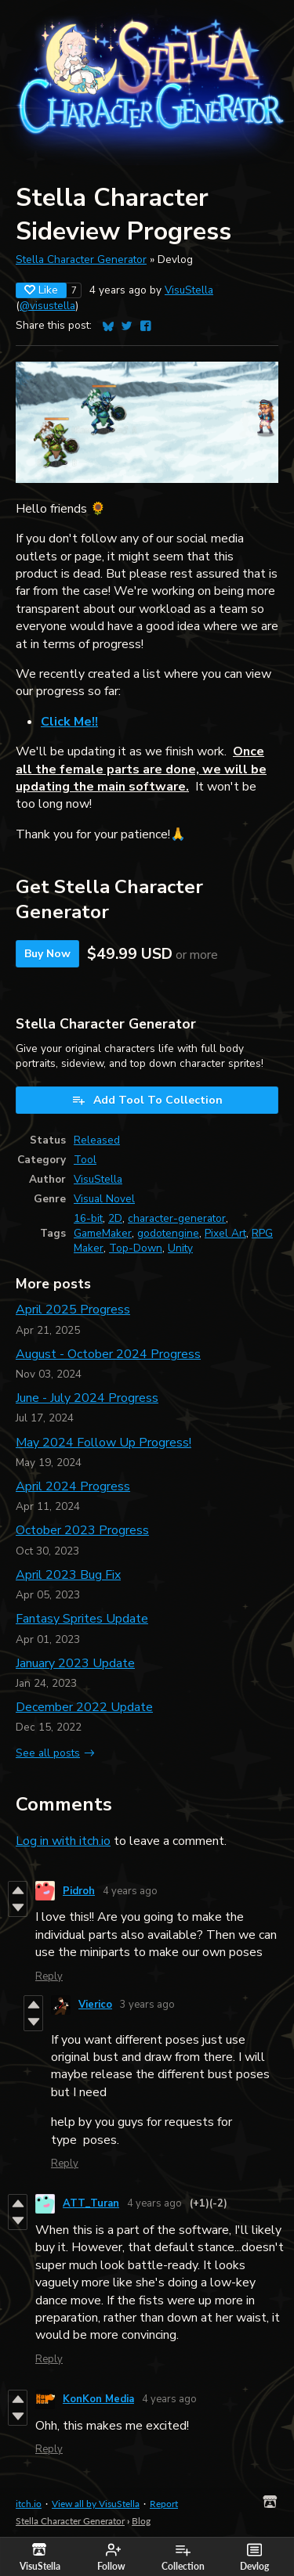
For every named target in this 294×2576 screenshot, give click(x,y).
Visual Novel (104, 1198)
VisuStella (189, 290)
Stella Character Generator (81, 259)
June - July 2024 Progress (87, 1398)
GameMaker (103, 1233)
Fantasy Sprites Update (82, 1618)
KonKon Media (98, 2399)
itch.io (29, 2503)
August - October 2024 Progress (108, 1354)
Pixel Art (225, 1233)
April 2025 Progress (73, 1309)
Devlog (254, 2557)
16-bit (88, 1218)
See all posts (48, 1753)
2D (115, 1218)
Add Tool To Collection (147, 1100)
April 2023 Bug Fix (68, 1574)
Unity (180, 1248)
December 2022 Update (84, 1707)
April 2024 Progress (73, 1486)
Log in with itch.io (63, 1841)
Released (97, 1140)
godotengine (168, 1233)
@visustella (47, 305)
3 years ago (147, 2005)
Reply (49, 1976)
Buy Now (47, 953)
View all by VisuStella (96, 2503)
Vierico (95, 2005)
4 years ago (130, 1891)
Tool (85, 1159)
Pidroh (79, 1891)
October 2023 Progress (82, 1530)
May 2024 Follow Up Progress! (103, 1442)
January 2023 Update (75, 1663)
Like (41, 290)
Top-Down (135, 1248)
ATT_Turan (91, 2203)
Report (164, 2503)
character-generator (177, 1218)
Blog (141, 2521)
